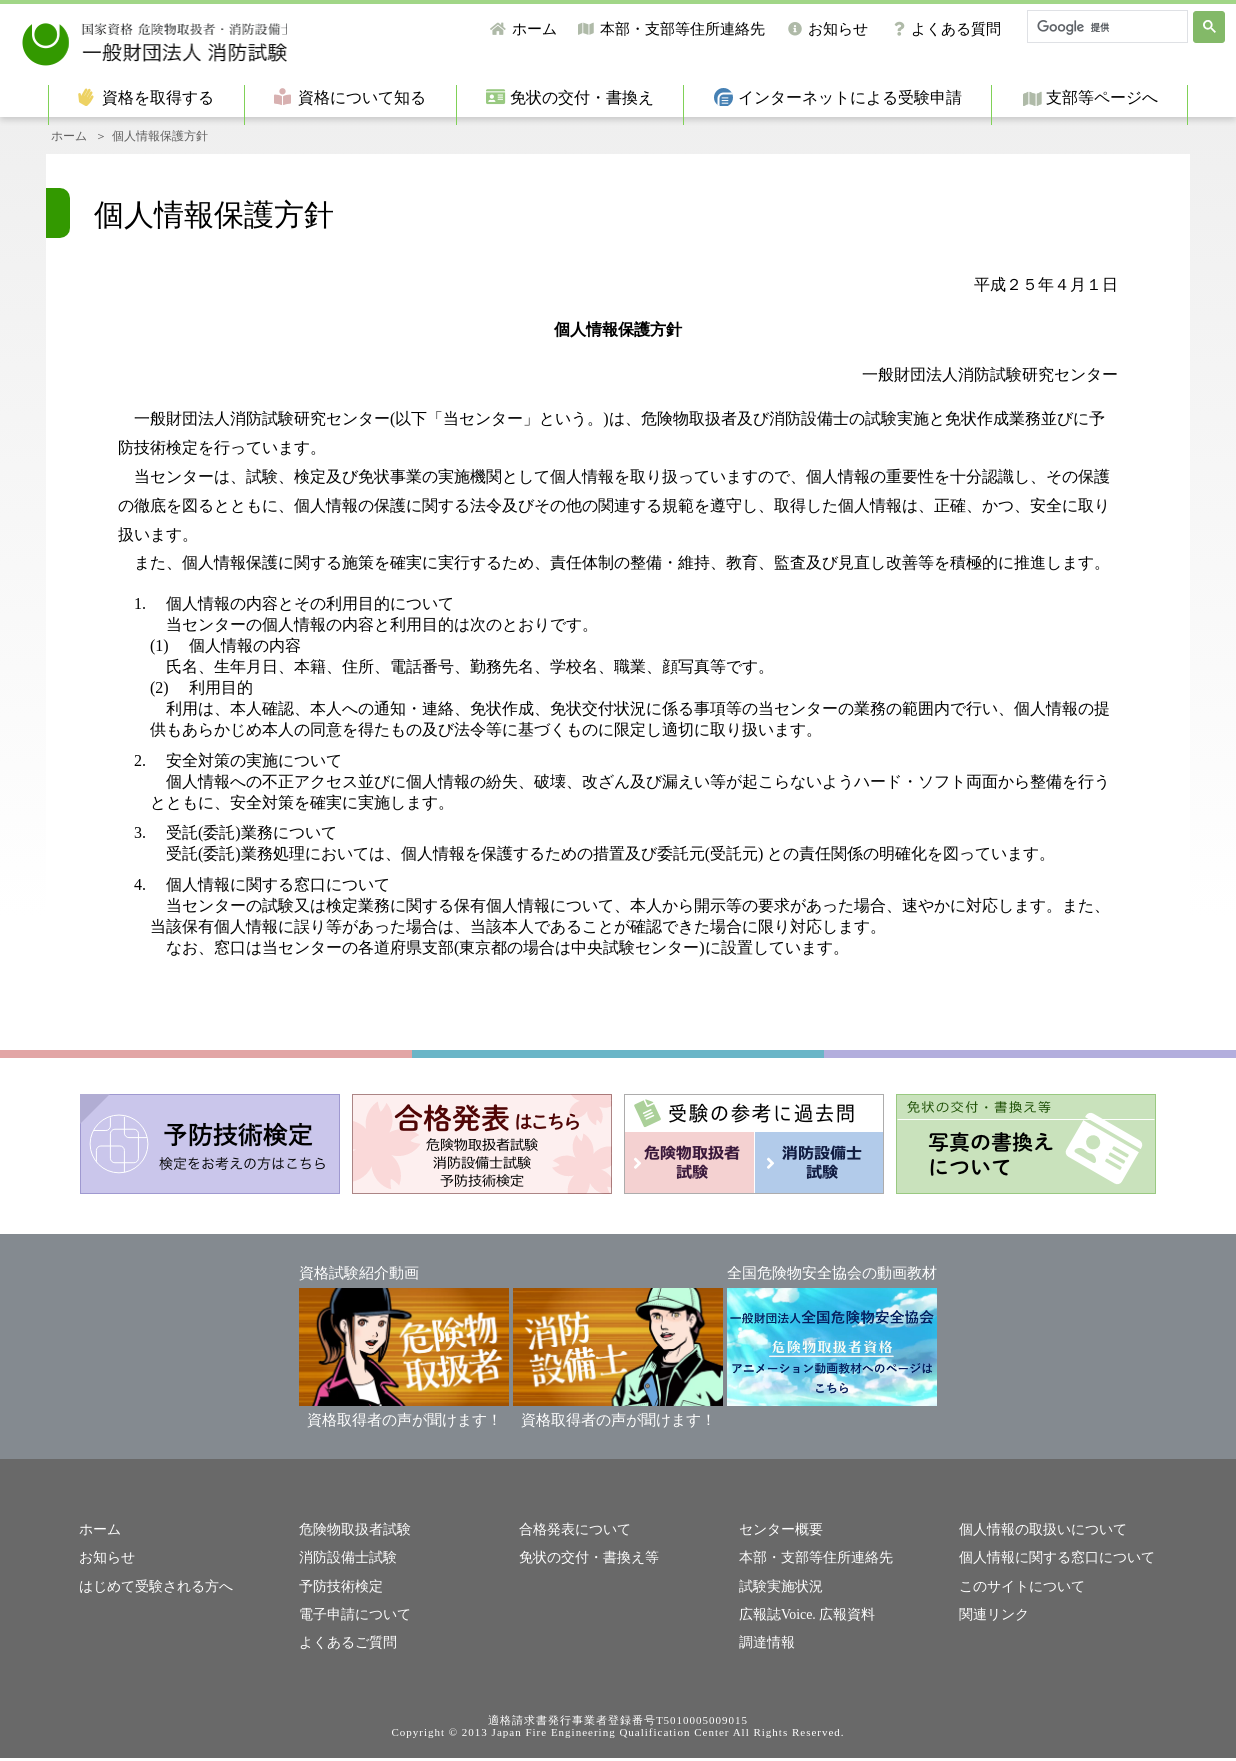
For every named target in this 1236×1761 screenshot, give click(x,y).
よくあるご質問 (344, 1645)
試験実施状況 (778, 1591)
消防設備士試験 (344, 1564)
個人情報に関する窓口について (1050, 1564)
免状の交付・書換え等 (584, 1564)
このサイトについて (1017, 1591)
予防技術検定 (338, 1591)
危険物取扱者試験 (351, 1536)
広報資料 (840, 1618)
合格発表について (571, 1536)
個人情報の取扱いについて (1037, 1536)
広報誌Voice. (775, 1618)
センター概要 (778, 1536)
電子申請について (351, 1618)
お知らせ (838, 29)
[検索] (1105, 27)
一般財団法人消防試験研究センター (218, 39)
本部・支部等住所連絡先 (682, 29)
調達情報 (765, 1645)
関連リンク (991, 1618)
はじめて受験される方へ (150, 1591)
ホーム (534, 29)
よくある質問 (956, 29)
